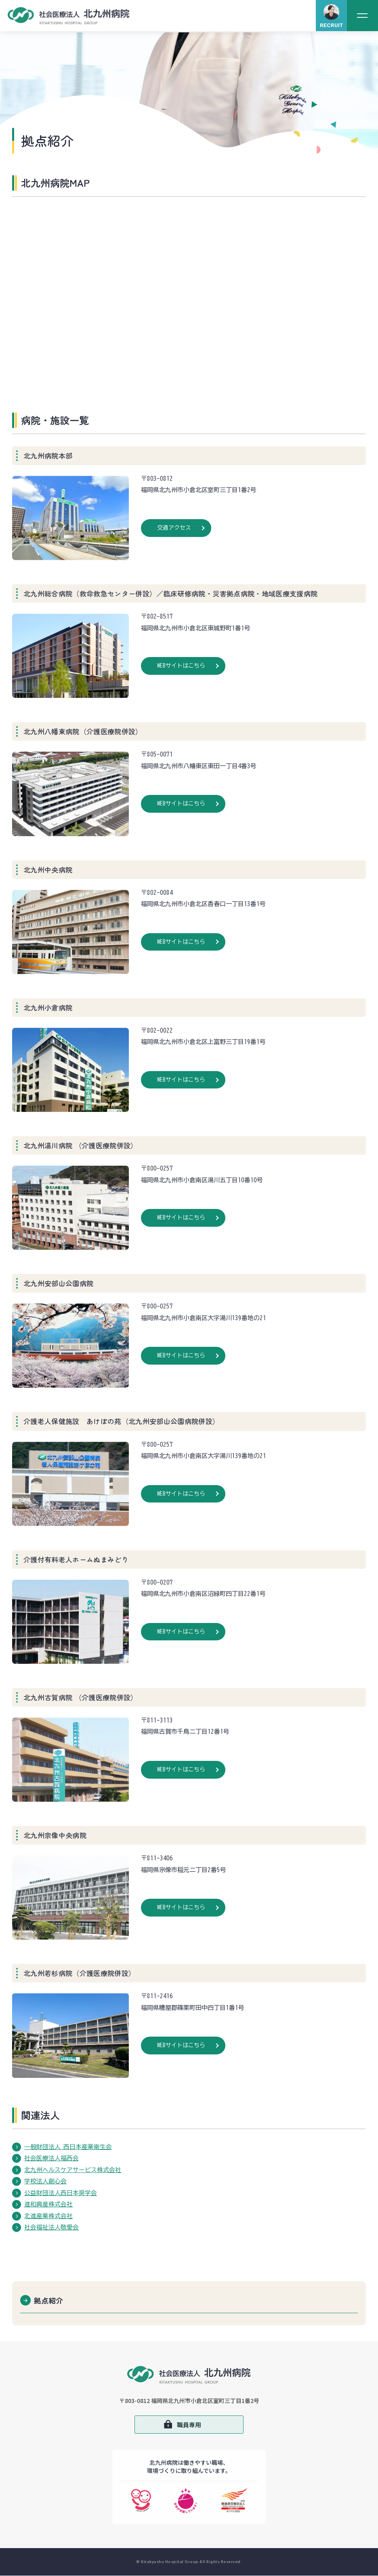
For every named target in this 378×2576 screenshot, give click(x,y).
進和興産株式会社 (48, 2204)
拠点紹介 (48, 2300)
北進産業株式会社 (48, 2216)
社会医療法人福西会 (51, 2158)
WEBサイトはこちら (181, 665)
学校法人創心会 (45, 2181)
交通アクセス (174, 527)
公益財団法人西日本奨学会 (60, 2193)
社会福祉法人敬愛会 (51, 2227)
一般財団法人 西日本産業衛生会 (68, 2147)
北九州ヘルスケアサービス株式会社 (72, 2170)
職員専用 (189, 2424)
